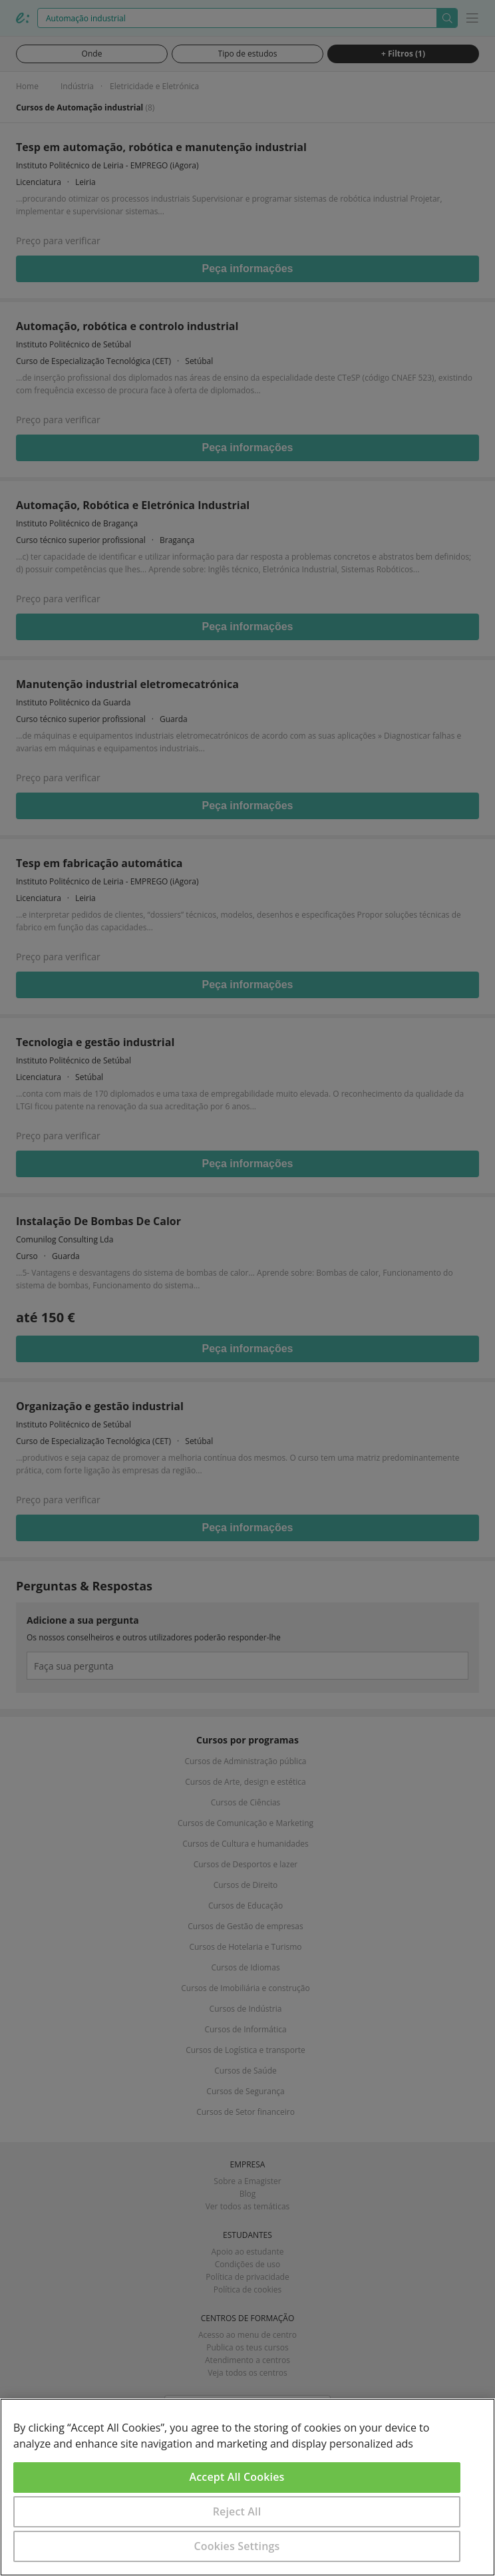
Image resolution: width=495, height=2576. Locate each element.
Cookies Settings (237, 2546)
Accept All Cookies (237, 2477)
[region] (247, 2487)
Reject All (237, 2511)
